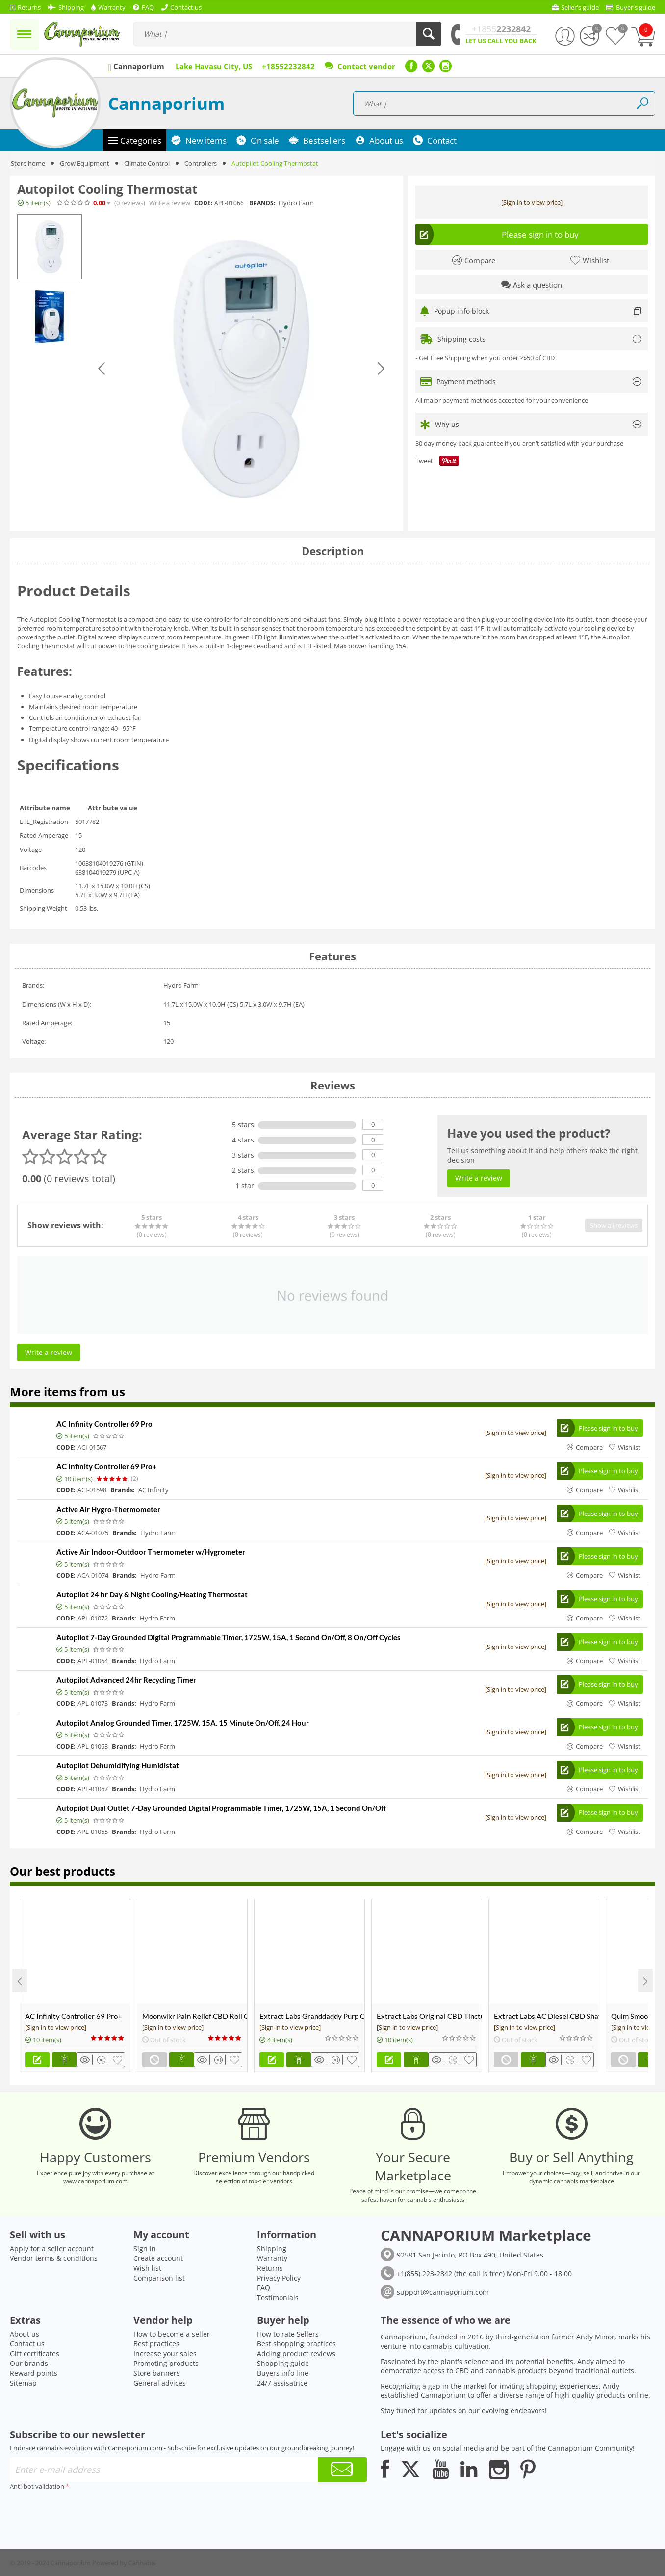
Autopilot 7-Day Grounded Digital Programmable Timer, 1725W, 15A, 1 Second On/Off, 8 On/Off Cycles (228, 1637)
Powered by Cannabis (123, 2562)
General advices (159, 2383)
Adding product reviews (296, 2353)
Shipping (271, 2248)
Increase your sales (165, 2353)
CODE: (203, 203)
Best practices (156, 2343)
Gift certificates (34, 2353)
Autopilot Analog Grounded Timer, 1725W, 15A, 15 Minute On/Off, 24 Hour (182, 1722)
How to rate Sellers (288, 2333)
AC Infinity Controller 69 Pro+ (106, 1466)
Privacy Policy (279, 2278)
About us (24, 2333)
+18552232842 (288, 66)
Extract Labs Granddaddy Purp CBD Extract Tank (311, 2016)
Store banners (156, 2373)
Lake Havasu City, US (214, 66)
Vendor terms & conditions (54, 2258)
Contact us (27, 2343)
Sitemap (23, 2383)
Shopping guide (283, 2363)
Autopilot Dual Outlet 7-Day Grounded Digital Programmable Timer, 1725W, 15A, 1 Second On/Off (221, 1808)
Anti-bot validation (37, 2486)
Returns (270, 2268)
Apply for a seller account (52, 2248)
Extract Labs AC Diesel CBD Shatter (546, 2016)
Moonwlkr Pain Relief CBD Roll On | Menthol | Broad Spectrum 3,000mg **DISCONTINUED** (194, 2016)
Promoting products (166, 2363)
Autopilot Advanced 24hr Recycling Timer (126, 1679)
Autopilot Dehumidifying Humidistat (117, 1765)
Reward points (33, 2373)
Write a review (169, 203)
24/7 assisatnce (282, 2383)
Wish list (147, 2268)
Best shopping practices (296, 2343)
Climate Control (147, 163)
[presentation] (84, 2512)
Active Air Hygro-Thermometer (108, 1509)
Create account (158, 2258)
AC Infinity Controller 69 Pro (104, 1423)
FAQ (263, 2287)
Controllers (200, 163)
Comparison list (159, 2278)
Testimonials (278, 2297)
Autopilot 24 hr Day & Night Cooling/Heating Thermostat (152, 1594)
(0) (129, 203)
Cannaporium (166, 103)
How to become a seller (171, 2333)
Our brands (29, 2363)
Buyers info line (282, 2373)
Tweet (424, 460)
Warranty (272, 2258)
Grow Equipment (84, 163)
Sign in (144, 2248)
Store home (28, 163)
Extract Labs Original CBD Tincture (429, 2016)
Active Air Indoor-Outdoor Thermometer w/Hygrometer (150, 1551)
